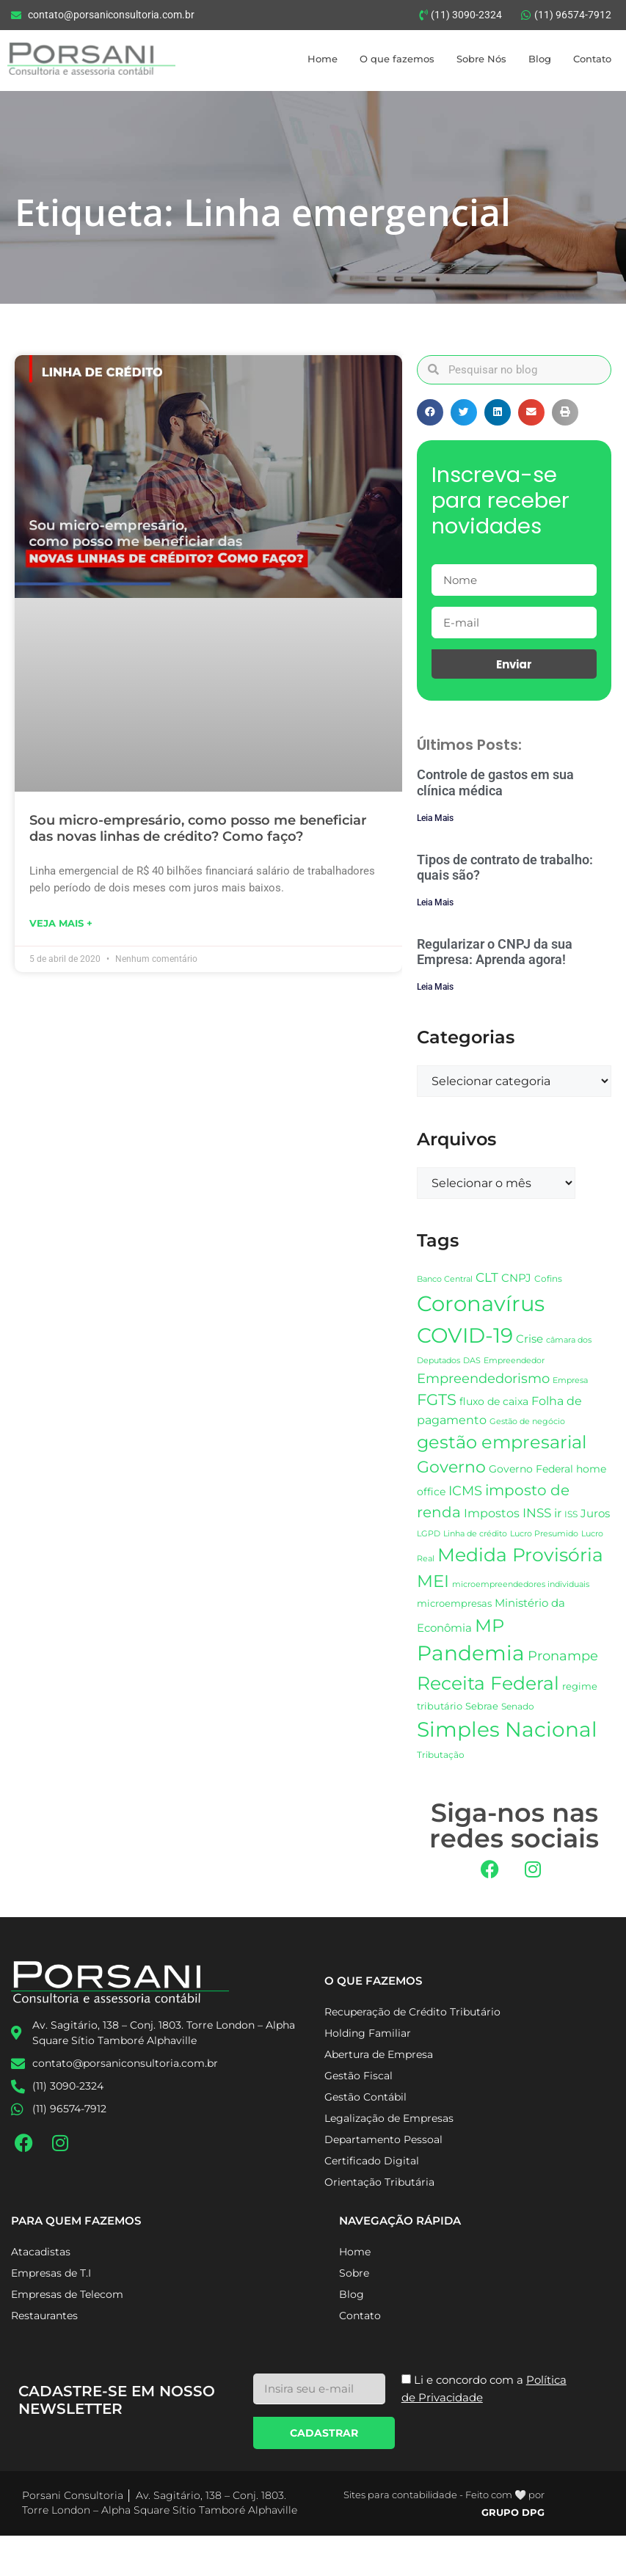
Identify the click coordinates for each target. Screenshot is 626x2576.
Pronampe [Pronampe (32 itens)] (563, 1655)
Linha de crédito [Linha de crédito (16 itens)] (475, 1534)
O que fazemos (397, 59)
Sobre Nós (481, 59)
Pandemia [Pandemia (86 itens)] (471, 1653)
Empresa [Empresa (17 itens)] (570, 1380)
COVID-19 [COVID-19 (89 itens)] (465, 1335)
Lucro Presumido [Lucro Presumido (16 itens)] (544, 1534)
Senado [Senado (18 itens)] (517, 1706)
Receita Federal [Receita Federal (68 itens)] (488, 1682)
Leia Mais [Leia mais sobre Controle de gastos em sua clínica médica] (435, 818)
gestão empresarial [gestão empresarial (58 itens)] (501, 1442)
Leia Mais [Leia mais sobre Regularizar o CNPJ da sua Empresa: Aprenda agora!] (435, 987)
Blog (539, 59)
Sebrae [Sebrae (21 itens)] (481, 1706)
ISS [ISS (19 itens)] (571, 1513)
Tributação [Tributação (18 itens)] (441, 1755)
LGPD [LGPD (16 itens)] (428, 1534)
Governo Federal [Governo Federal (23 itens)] (531, 1468)
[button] (430, 412)
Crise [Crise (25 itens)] (529, 1339)
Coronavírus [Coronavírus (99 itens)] (481, 1303)
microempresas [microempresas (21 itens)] (454, 1603)
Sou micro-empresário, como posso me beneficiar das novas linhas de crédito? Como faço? (198, 828)
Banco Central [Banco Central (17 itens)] (445, 1279)
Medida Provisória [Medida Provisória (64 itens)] (520, 1555)
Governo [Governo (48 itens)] (451, 1466)
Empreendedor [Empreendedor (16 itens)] (514, 1360)
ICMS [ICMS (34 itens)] (465, 1490)
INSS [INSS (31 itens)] (537, 1512)
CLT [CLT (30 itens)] (487, 1277)
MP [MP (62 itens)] (489, 1625)
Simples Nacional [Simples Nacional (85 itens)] (507, 1729)
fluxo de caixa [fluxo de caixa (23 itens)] (493, 1401)
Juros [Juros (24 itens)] (595, 1513)
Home (322, 59)
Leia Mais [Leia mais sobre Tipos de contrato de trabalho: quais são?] (435, 902)
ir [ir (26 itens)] (557, 1513)
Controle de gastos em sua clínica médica (495, 782)
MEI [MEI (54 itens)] (433, 1581)
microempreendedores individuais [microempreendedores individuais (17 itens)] (520, 1584)
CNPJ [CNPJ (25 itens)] (516, 1278)
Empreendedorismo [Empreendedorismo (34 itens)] (483, 1378)
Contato (592, 59)
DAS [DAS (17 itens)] (472, 1360)
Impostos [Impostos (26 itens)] (492, 1513)
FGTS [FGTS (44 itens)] (436, 1399)
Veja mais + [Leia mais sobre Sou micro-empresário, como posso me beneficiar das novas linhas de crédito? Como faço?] (60, 923)
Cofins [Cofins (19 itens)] (548, 1278)
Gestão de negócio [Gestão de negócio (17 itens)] (527, 1421)
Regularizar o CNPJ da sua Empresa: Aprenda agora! (494, 952)
